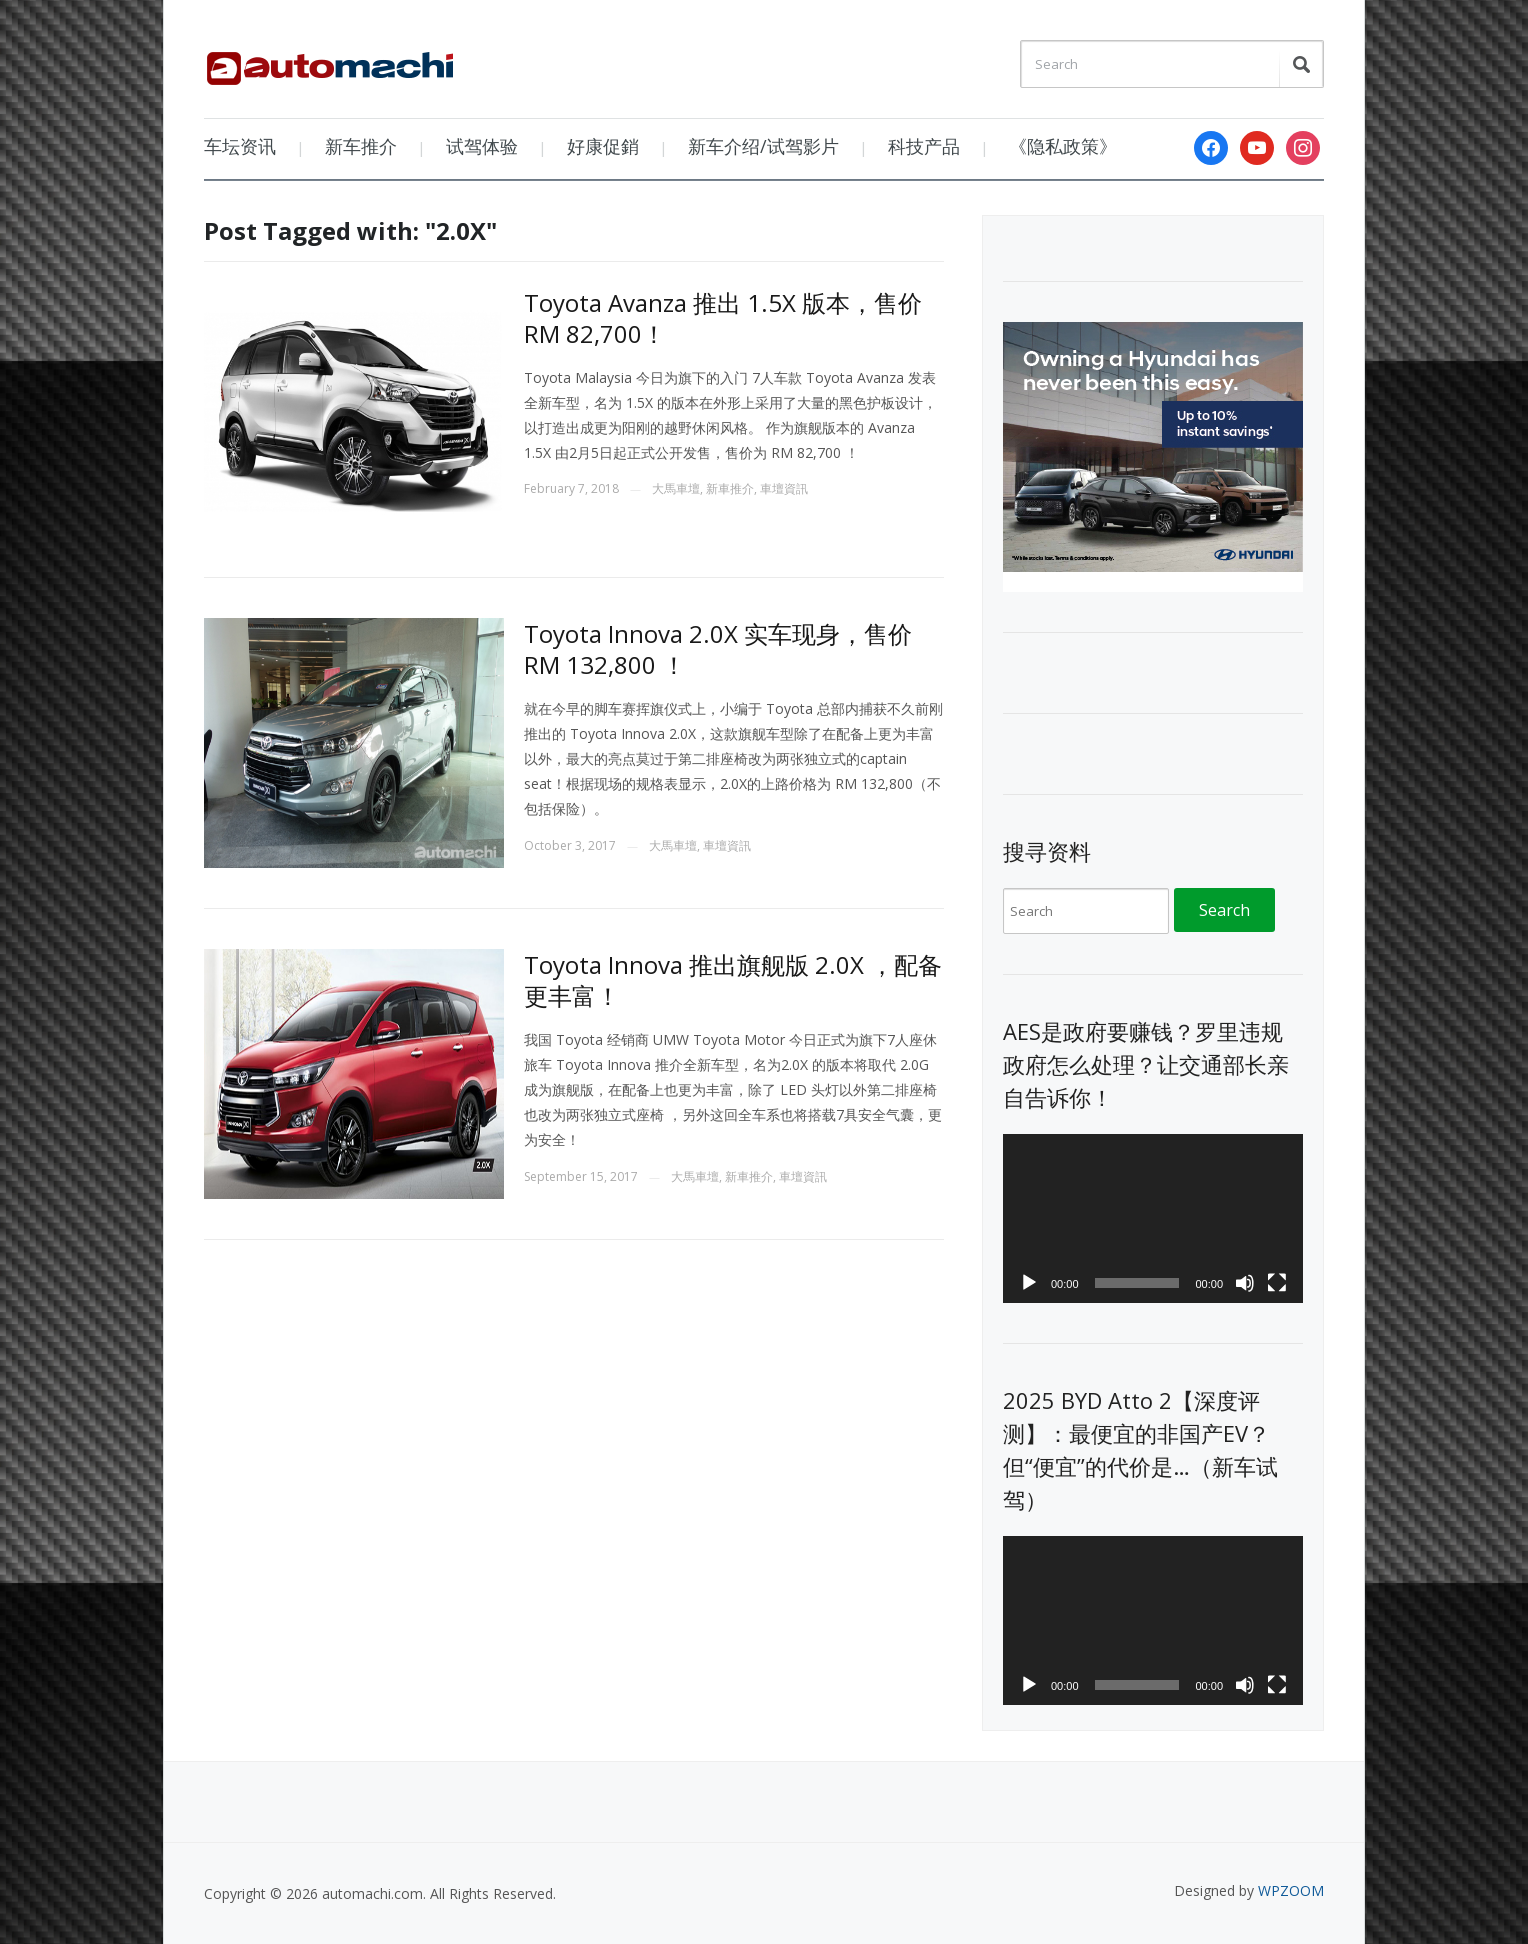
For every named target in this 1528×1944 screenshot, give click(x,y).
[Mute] (1245, 1283)
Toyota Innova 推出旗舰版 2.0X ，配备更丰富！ (733, 980)
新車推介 (730, 488)
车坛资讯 (240, 146)
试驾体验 (482, 146)
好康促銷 (603, 146)
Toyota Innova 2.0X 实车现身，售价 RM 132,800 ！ (718, 649)
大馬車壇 (676, 488)
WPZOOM (1291, 1890)
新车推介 (361, 146)
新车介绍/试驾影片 (763, 146)
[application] (1153, 1218)
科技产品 (924, 146)
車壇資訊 (784, 488)
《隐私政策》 (1063, 146)
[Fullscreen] (1277, 1283)
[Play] (1029, 1283)
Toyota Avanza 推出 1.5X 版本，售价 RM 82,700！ (723, 318)
